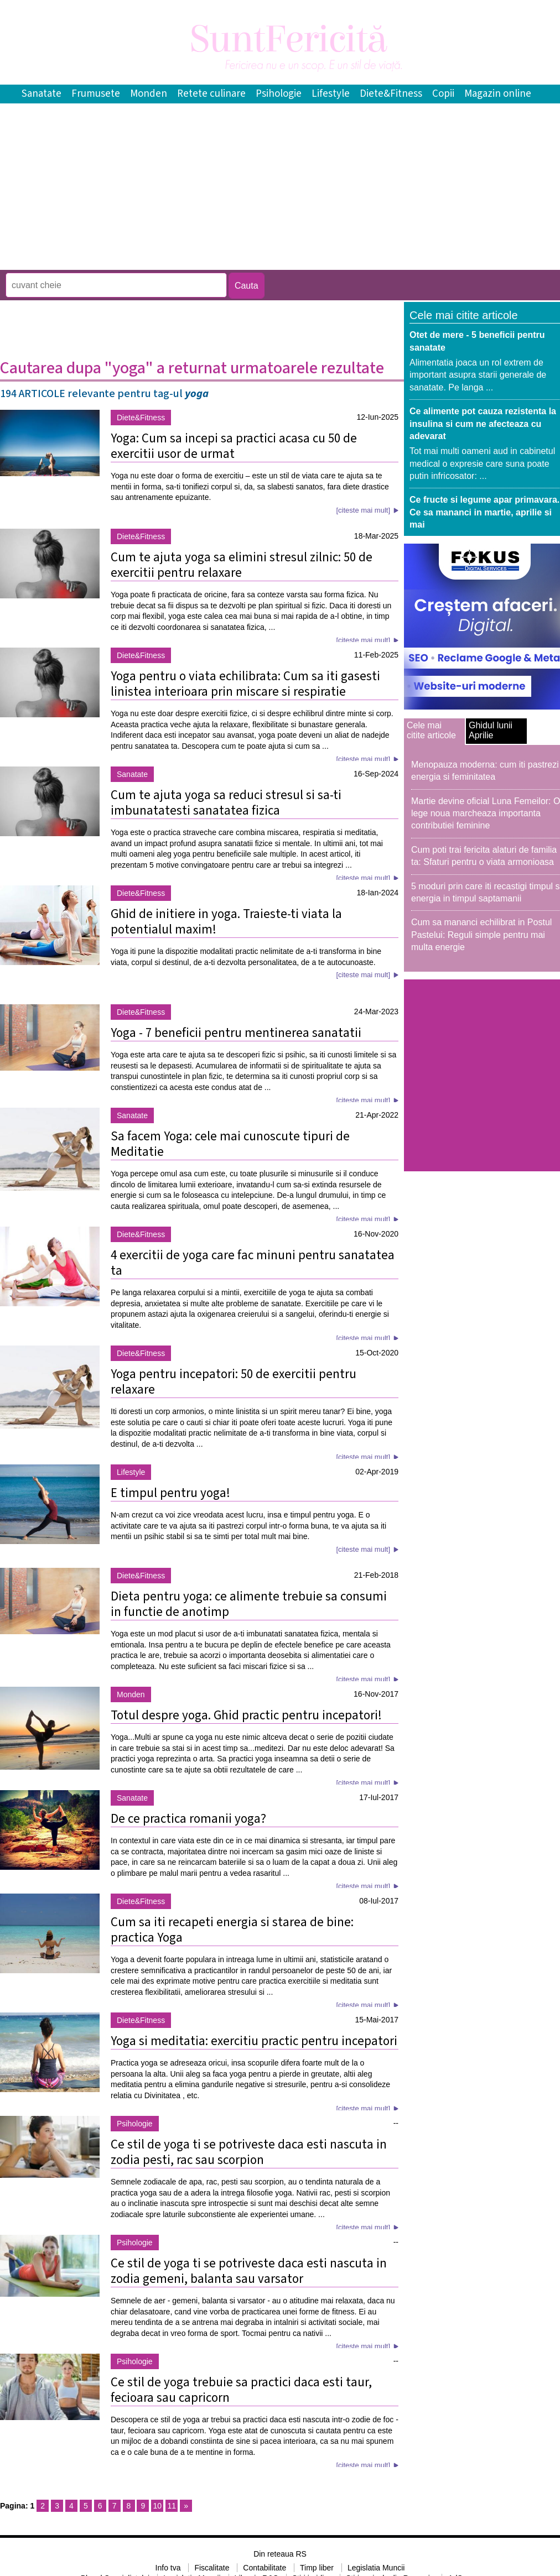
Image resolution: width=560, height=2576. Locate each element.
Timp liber (317, 2567)
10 (157, 2505)
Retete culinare (211, 93)
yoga (197, 393)
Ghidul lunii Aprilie (490, 730)
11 (171, 2505)
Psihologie (279, 93)
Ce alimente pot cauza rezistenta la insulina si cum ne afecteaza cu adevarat (482, 423)
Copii (443, 93)
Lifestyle (331, 93)
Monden (148, 93)
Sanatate (41, 93)
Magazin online (497, 93)
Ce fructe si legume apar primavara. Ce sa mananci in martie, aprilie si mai (484, 512)
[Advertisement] (201, 262)
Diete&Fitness (391, 93)
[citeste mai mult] (363, 510)
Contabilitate (264, 2567)
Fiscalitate (211, 2567)
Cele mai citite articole (431, 730)
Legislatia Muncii (376, 2567)
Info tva (168, 2567)
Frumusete (95, 93)
